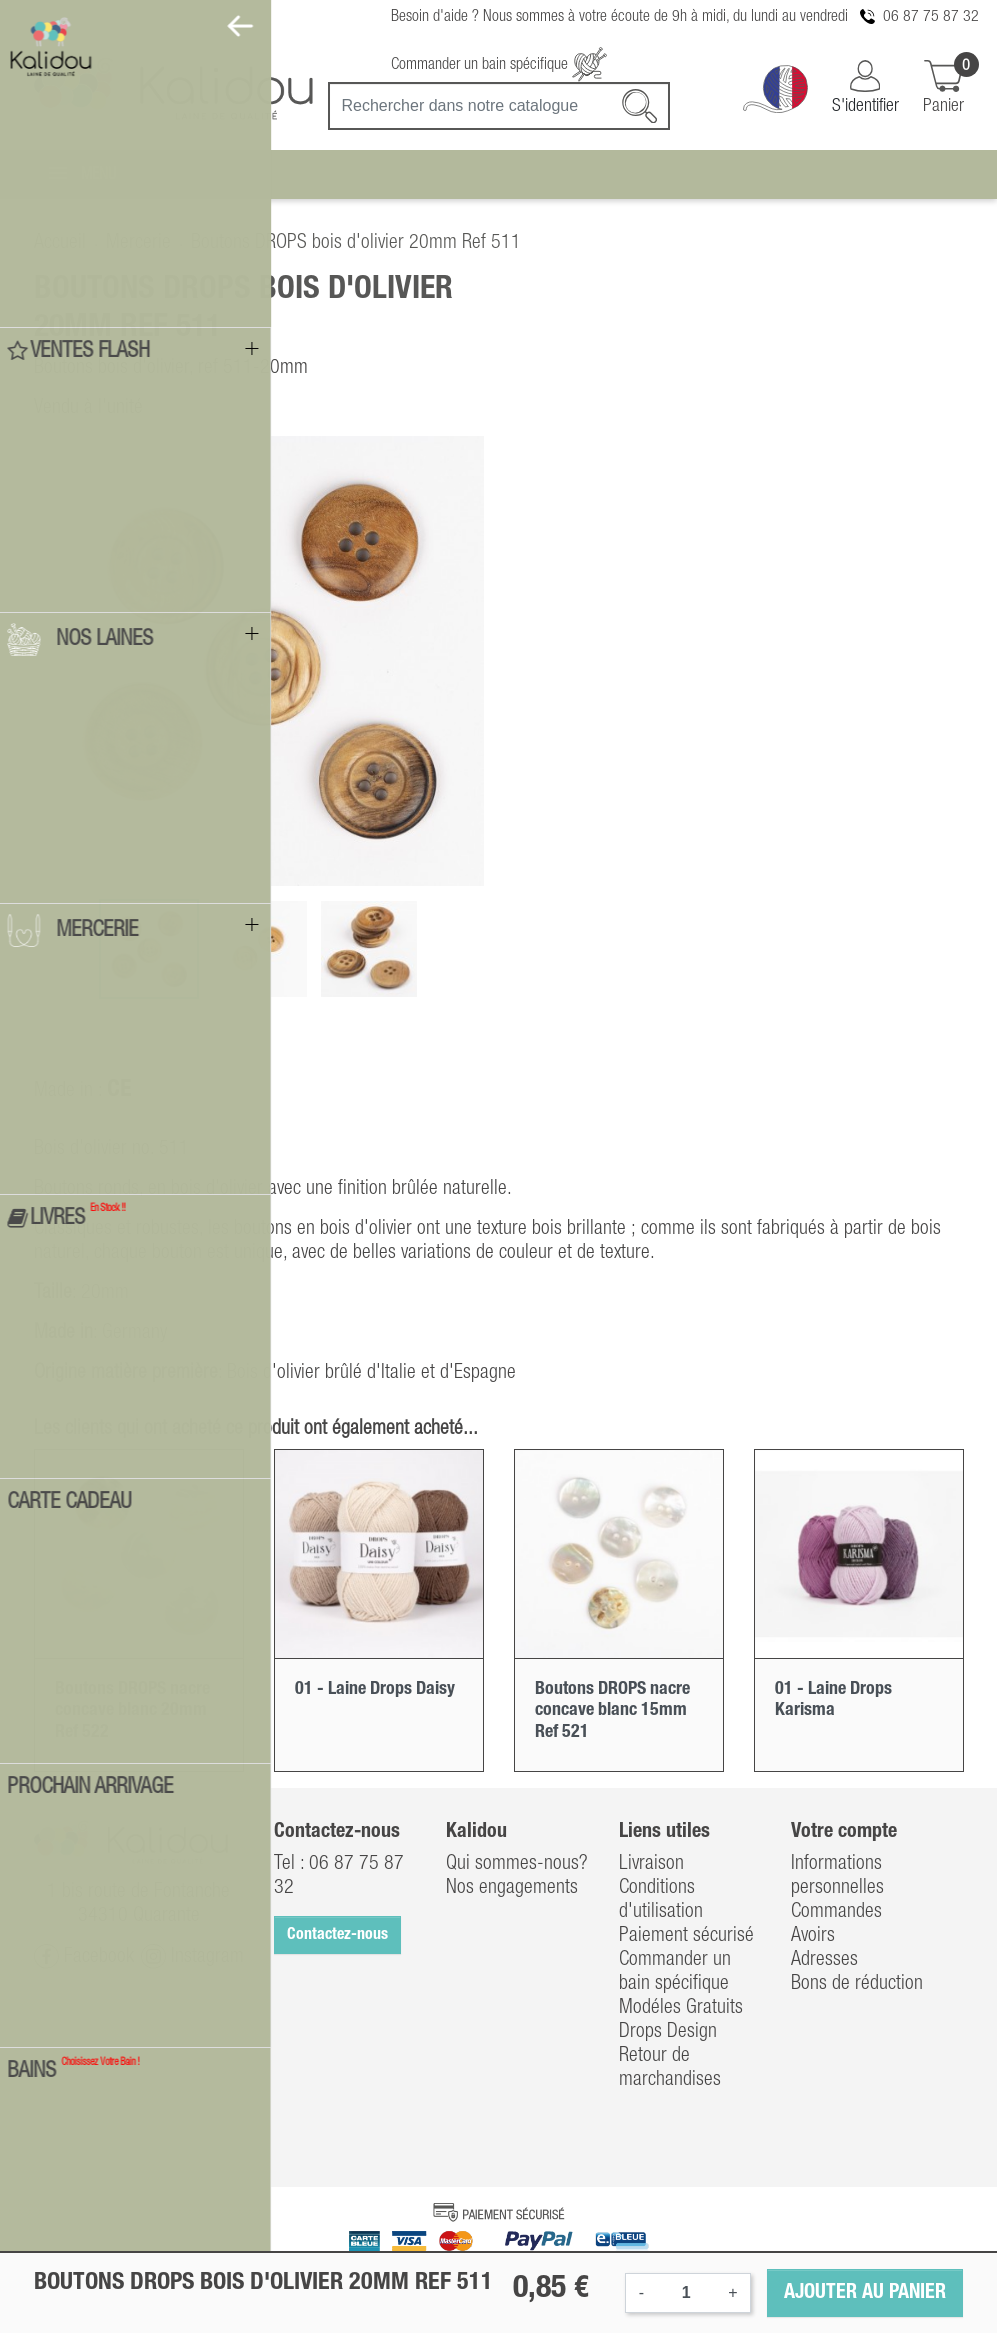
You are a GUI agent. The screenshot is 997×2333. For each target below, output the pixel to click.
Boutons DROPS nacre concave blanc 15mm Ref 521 (612, 1710)
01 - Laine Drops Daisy (375, 1689)
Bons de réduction (857, 1984)
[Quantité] (686, 2293)
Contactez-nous (337, 1935)
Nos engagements (512, 1888)
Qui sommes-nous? (517, 1864)
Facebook (84, 1956)
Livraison (651, 1864)
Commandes (836, 1912)
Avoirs (813, 1936)
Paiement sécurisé (686, 1936)
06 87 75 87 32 (931, 17)
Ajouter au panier (865, 2293)
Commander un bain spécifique (499, 65)
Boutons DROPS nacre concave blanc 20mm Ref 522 (132, 1710)
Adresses (824, 1960)
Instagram (192, 1956)
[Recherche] (499, 106)
